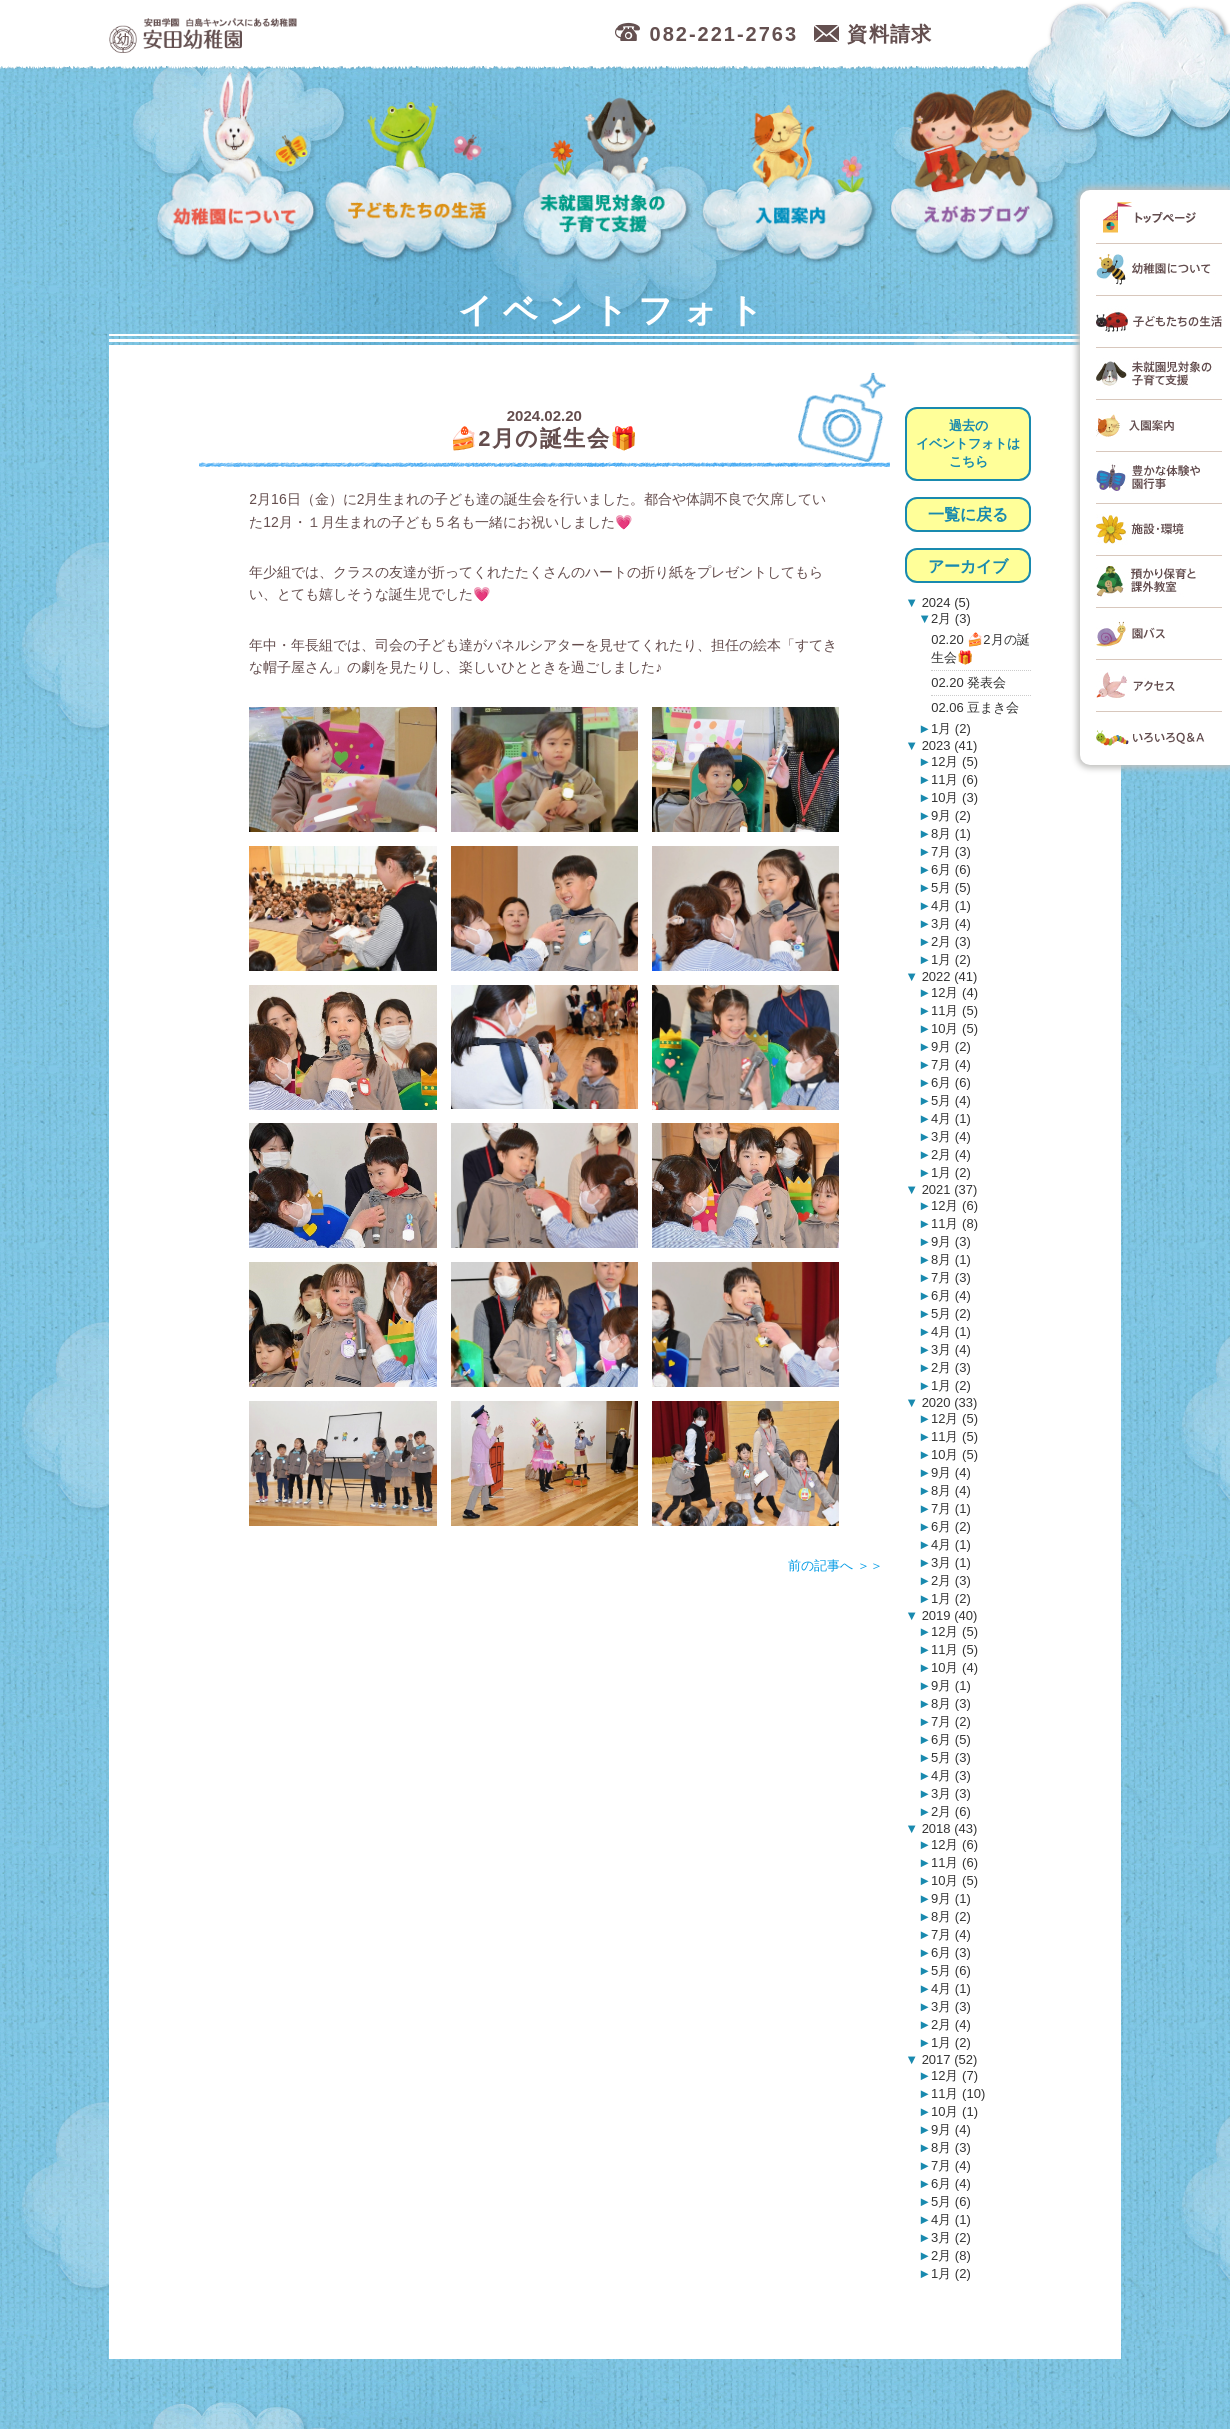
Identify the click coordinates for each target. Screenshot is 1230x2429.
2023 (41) (947, 745)
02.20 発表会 (968, 682)
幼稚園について (237, 168)
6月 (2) (951, 1526)
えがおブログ (975, 168)
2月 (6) (951, 1811)
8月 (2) (951, 1916)
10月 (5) (954, 1028)
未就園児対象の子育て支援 (608, 168)
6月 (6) (951, 869)
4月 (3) (951, 1775)
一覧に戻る (968, 514)
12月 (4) (954, 992)
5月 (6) (951, 1970)
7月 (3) (951, 851)
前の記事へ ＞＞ (835, 1565)
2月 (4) (951, 1154)
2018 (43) (947, 1828)
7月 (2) (951, 1721)
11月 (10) (958, 2093)
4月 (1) (951, 905)
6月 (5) (951, 1739)
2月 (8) (951, 2255)
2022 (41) (947, 976)
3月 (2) (951, 2237)
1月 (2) (951, 728)
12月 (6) (954, 1205)
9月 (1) (951, 1685)
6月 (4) (951, 1295)
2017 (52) (947, 2059)
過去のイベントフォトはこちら (968, 443)
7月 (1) (951, 1508)
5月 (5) (951, 887)
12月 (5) (954, 761)
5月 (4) (951, 1100)
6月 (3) (951, 1952)
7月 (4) (951, 1064)
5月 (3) (951, 1757)
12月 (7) (954, 2075)
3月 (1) (951, 1562)
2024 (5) (944, 602)
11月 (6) (954, 779)
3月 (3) (951, 1793)
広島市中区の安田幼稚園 (308, 34)
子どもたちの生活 (420, 168)
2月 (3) (951, 618)
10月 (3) (954, 797)
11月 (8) (954, 1223)
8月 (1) (951, 833)
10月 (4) (954, 1667)
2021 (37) (947, 1189)
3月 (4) (951, 923)
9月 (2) (951, 815)
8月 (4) (951, 1490)
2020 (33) (947, 1402)
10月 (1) (954, 2111)
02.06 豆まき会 (975, 707)
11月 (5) (954, 1010)
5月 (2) (951, 1313)
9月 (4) (951, 1472)
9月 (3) (951, 1241)
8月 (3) (951, 1703)
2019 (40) (947, 1615)
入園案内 (792, 168)
